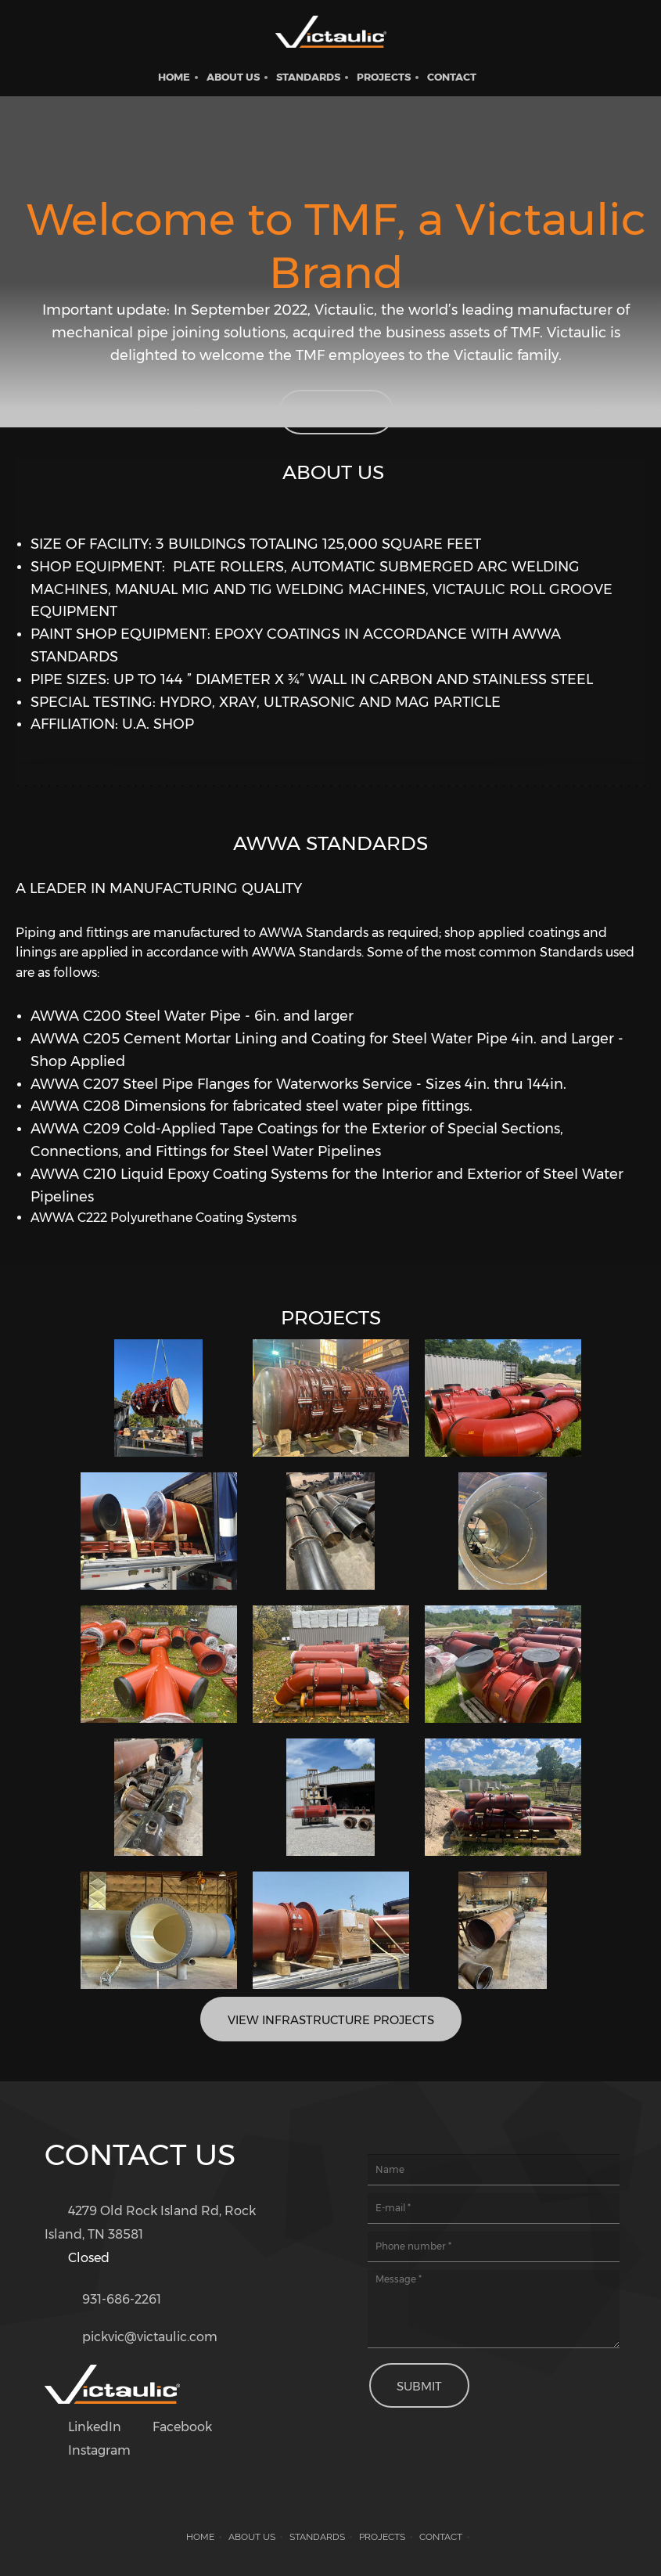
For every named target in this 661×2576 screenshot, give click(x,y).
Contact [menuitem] (440, 2536)
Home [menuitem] (200, 2536)
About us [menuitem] (251, 2536)
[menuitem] (174, 77)
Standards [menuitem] (317, 2536)
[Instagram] (91, 2451)
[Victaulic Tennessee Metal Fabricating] (330, 35)
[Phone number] (107, 2296)
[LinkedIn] (87, 2427)
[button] (159, 1398)
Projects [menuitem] (382, 2536)
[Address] (171, 2223)
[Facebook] (174, 2427)
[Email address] (135, 2334)
